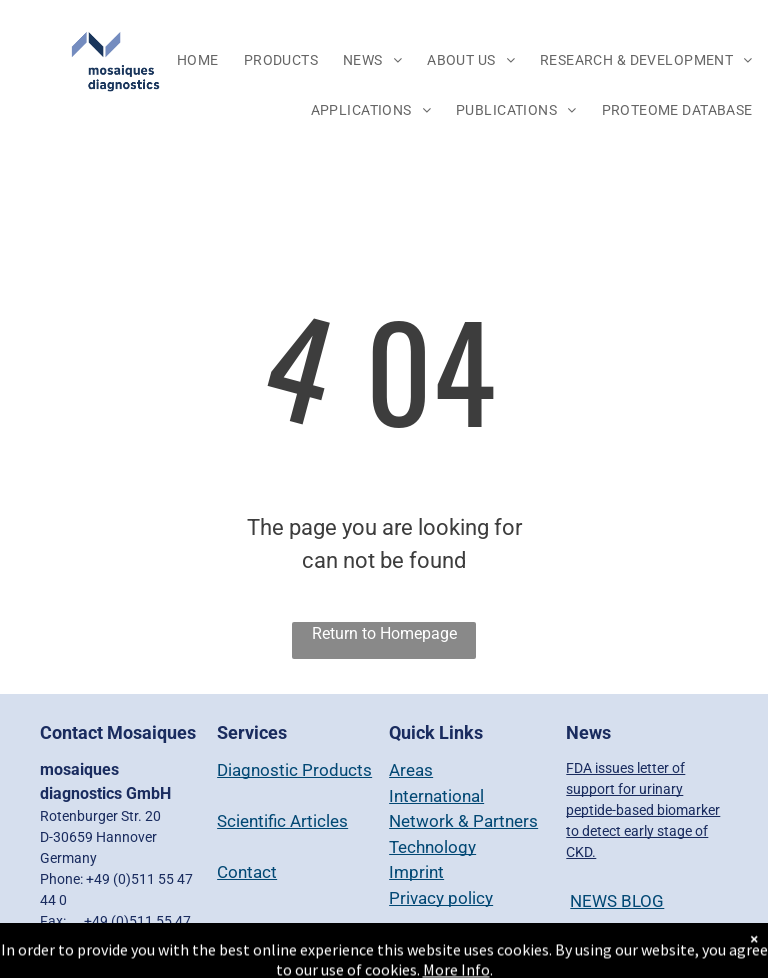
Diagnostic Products (294, 770)
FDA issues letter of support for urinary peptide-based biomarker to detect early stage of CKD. (643, 810)
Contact (247, 872)
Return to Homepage (384, 633)
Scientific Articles (282, 821)
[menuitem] (200, 61)
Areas (411, 770)
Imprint (416, 872)
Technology (432, 847)
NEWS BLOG (617, 901)
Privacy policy (441, 898)
